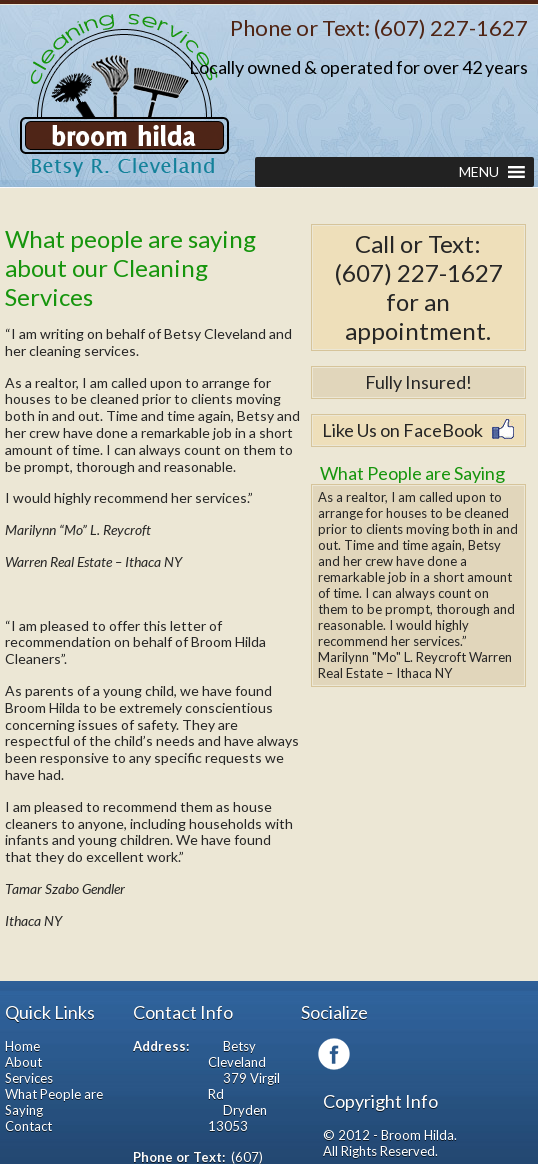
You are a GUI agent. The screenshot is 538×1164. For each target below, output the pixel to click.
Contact (28, 1126)
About (23, 1062)
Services (29, 1078)
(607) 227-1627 (451, 27)
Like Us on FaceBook (402, 430)
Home (22, 1046)
